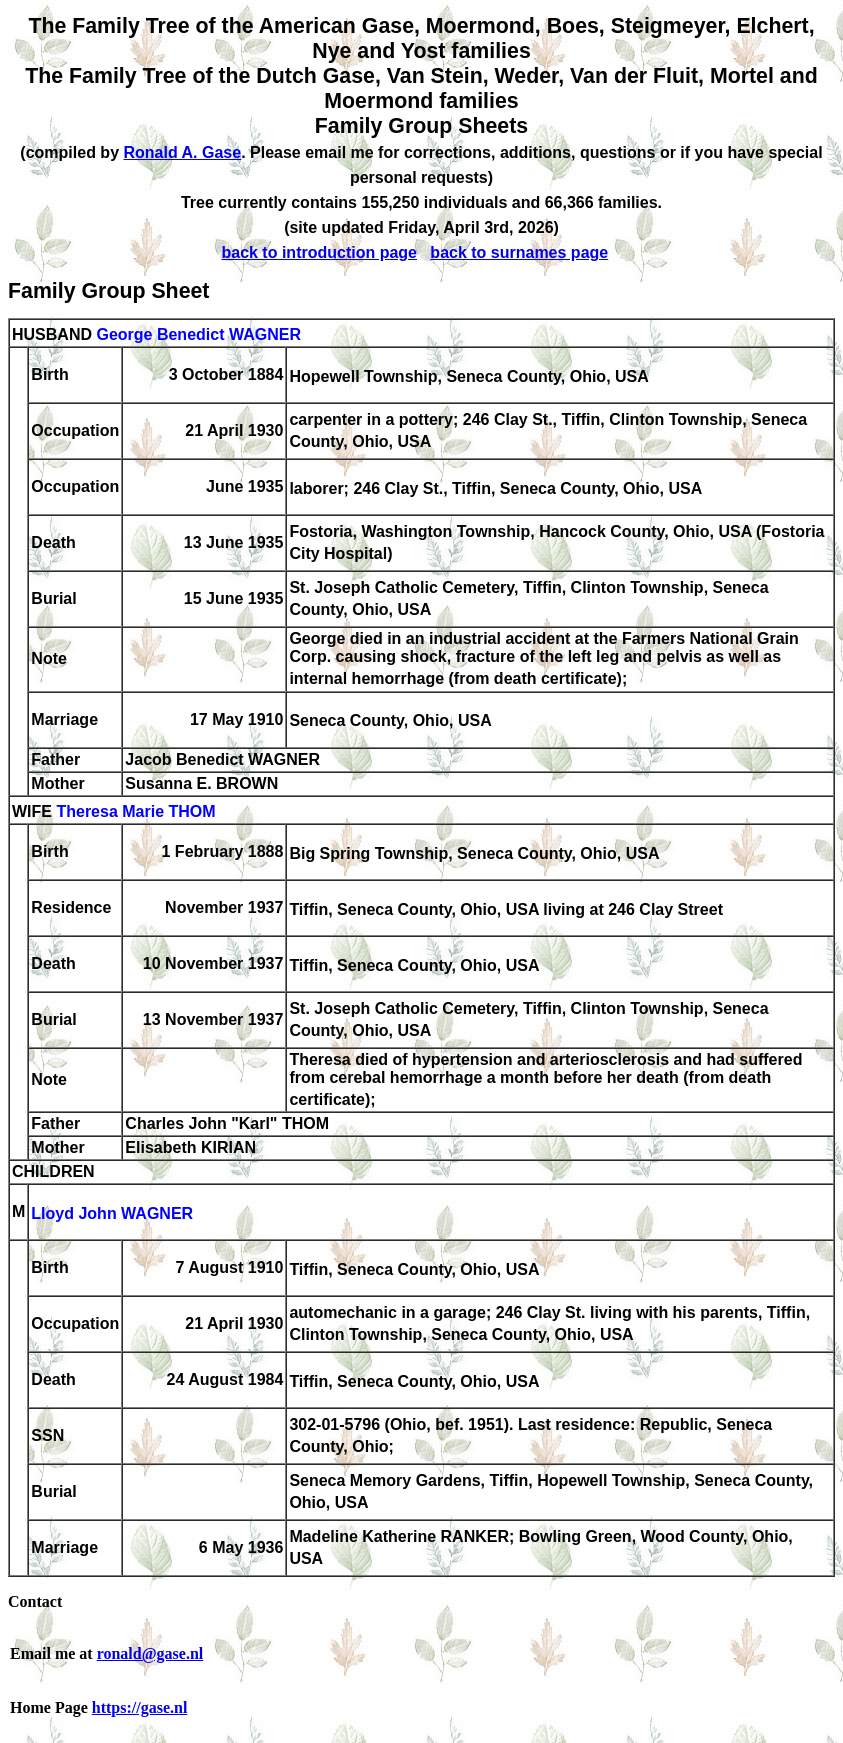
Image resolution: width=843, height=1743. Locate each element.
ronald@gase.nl (150, 1653)
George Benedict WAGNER (198, 334)
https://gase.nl (140, 1707)
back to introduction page (319, 252)
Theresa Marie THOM (135, 811)
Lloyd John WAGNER (112, 1213)
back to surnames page (519, 252)
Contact (35, 1601)
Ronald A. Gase (182, 152)
